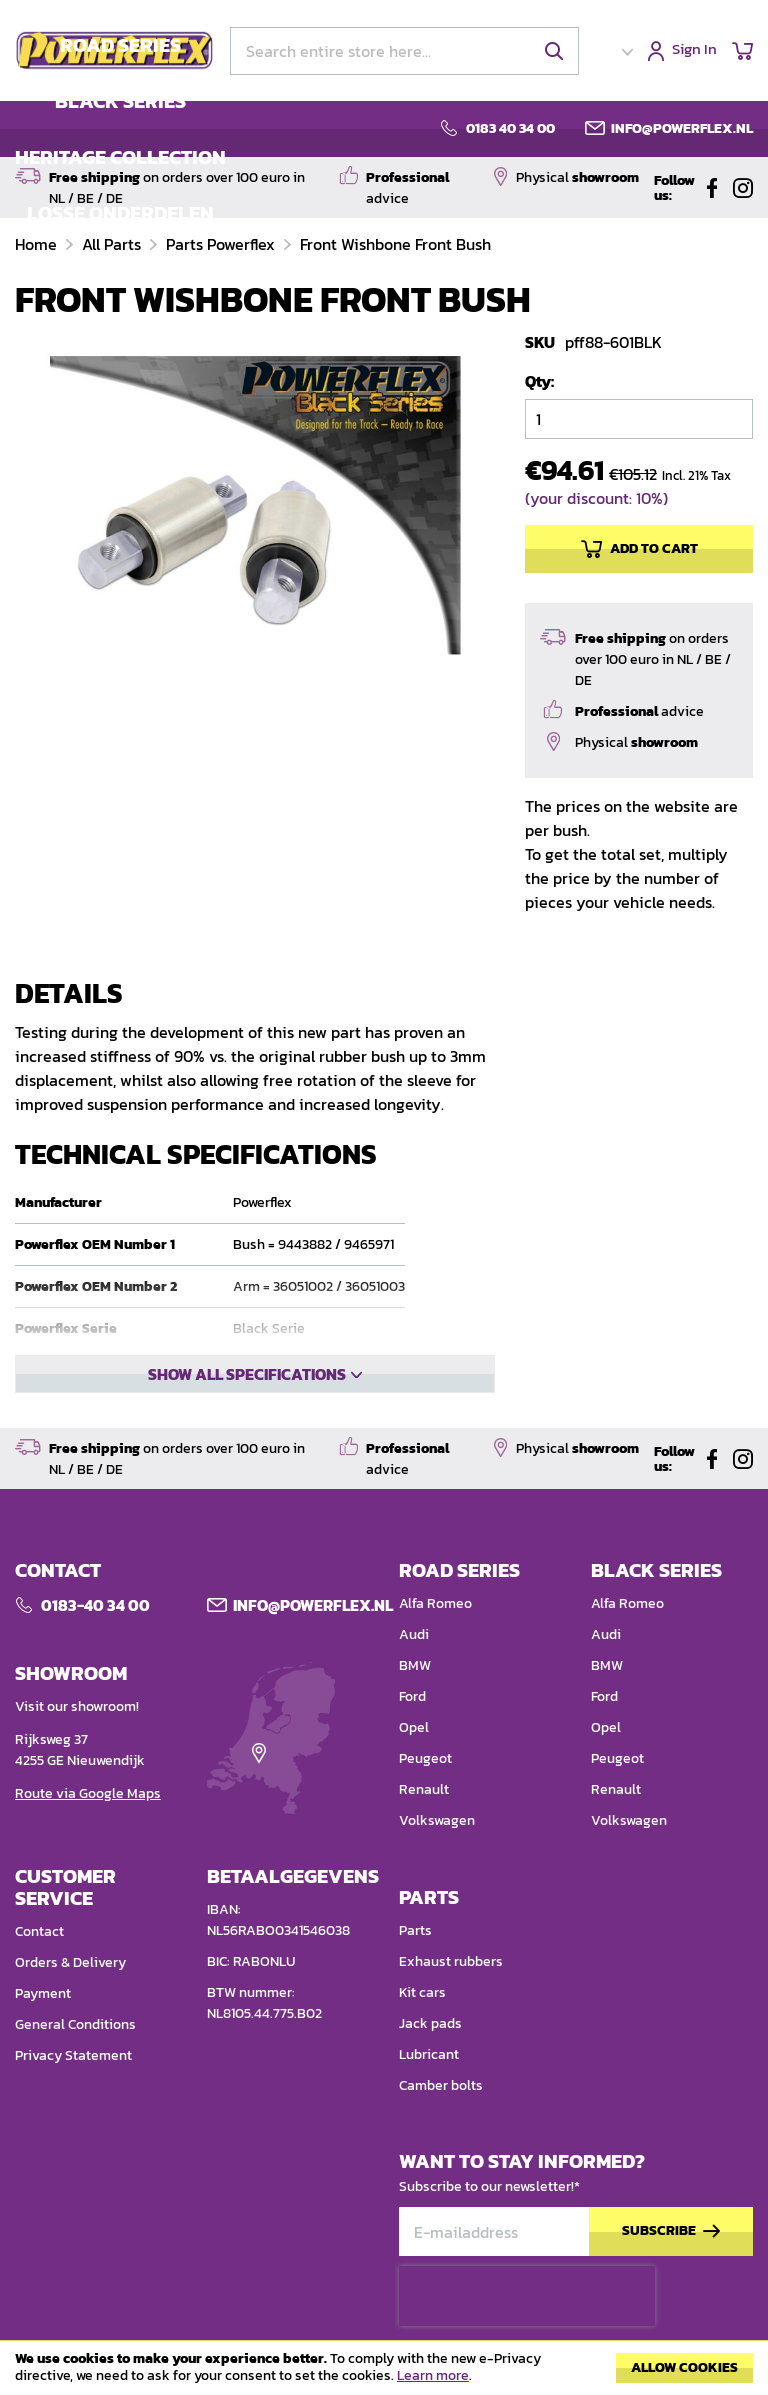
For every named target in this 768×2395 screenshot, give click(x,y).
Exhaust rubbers (451, 1961)
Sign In (694, 50)
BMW (415, 1665)
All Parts (113, 244)
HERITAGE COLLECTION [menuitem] (120, 157)
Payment (43, 1993)
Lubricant (429, 2054)
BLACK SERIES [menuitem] (120, 101)
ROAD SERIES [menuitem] (120, 45)
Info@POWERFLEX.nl (313, 1605)
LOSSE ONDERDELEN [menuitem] (120, 213)
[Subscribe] (671, 2231)
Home (38, 244)
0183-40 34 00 (95, 1605)
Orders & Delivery (70, 1962)
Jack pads (430, 2023)
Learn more (433, 2375)
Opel (414, 1727)
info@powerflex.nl (682, 129)
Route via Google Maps (88, 1793)
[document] (384, 2373)
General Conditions (75, 2024)
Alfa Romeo (435, 1603)
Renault (424, 1789)
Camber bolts (441, 2085)
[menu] (120, 129)
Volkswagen (437, 1820)
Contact (39, 1931)
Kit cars (422, 1992)
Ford (412, 1696)
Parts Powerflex (222, 244)
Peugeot (425, 1758)
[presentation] (527, 2296)
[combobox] (404, 51)
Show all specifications (247, 1374)
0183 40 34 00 (510, 129)
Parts (415, 1930)
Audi (414, 1634)
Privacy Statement (73, 2055)
